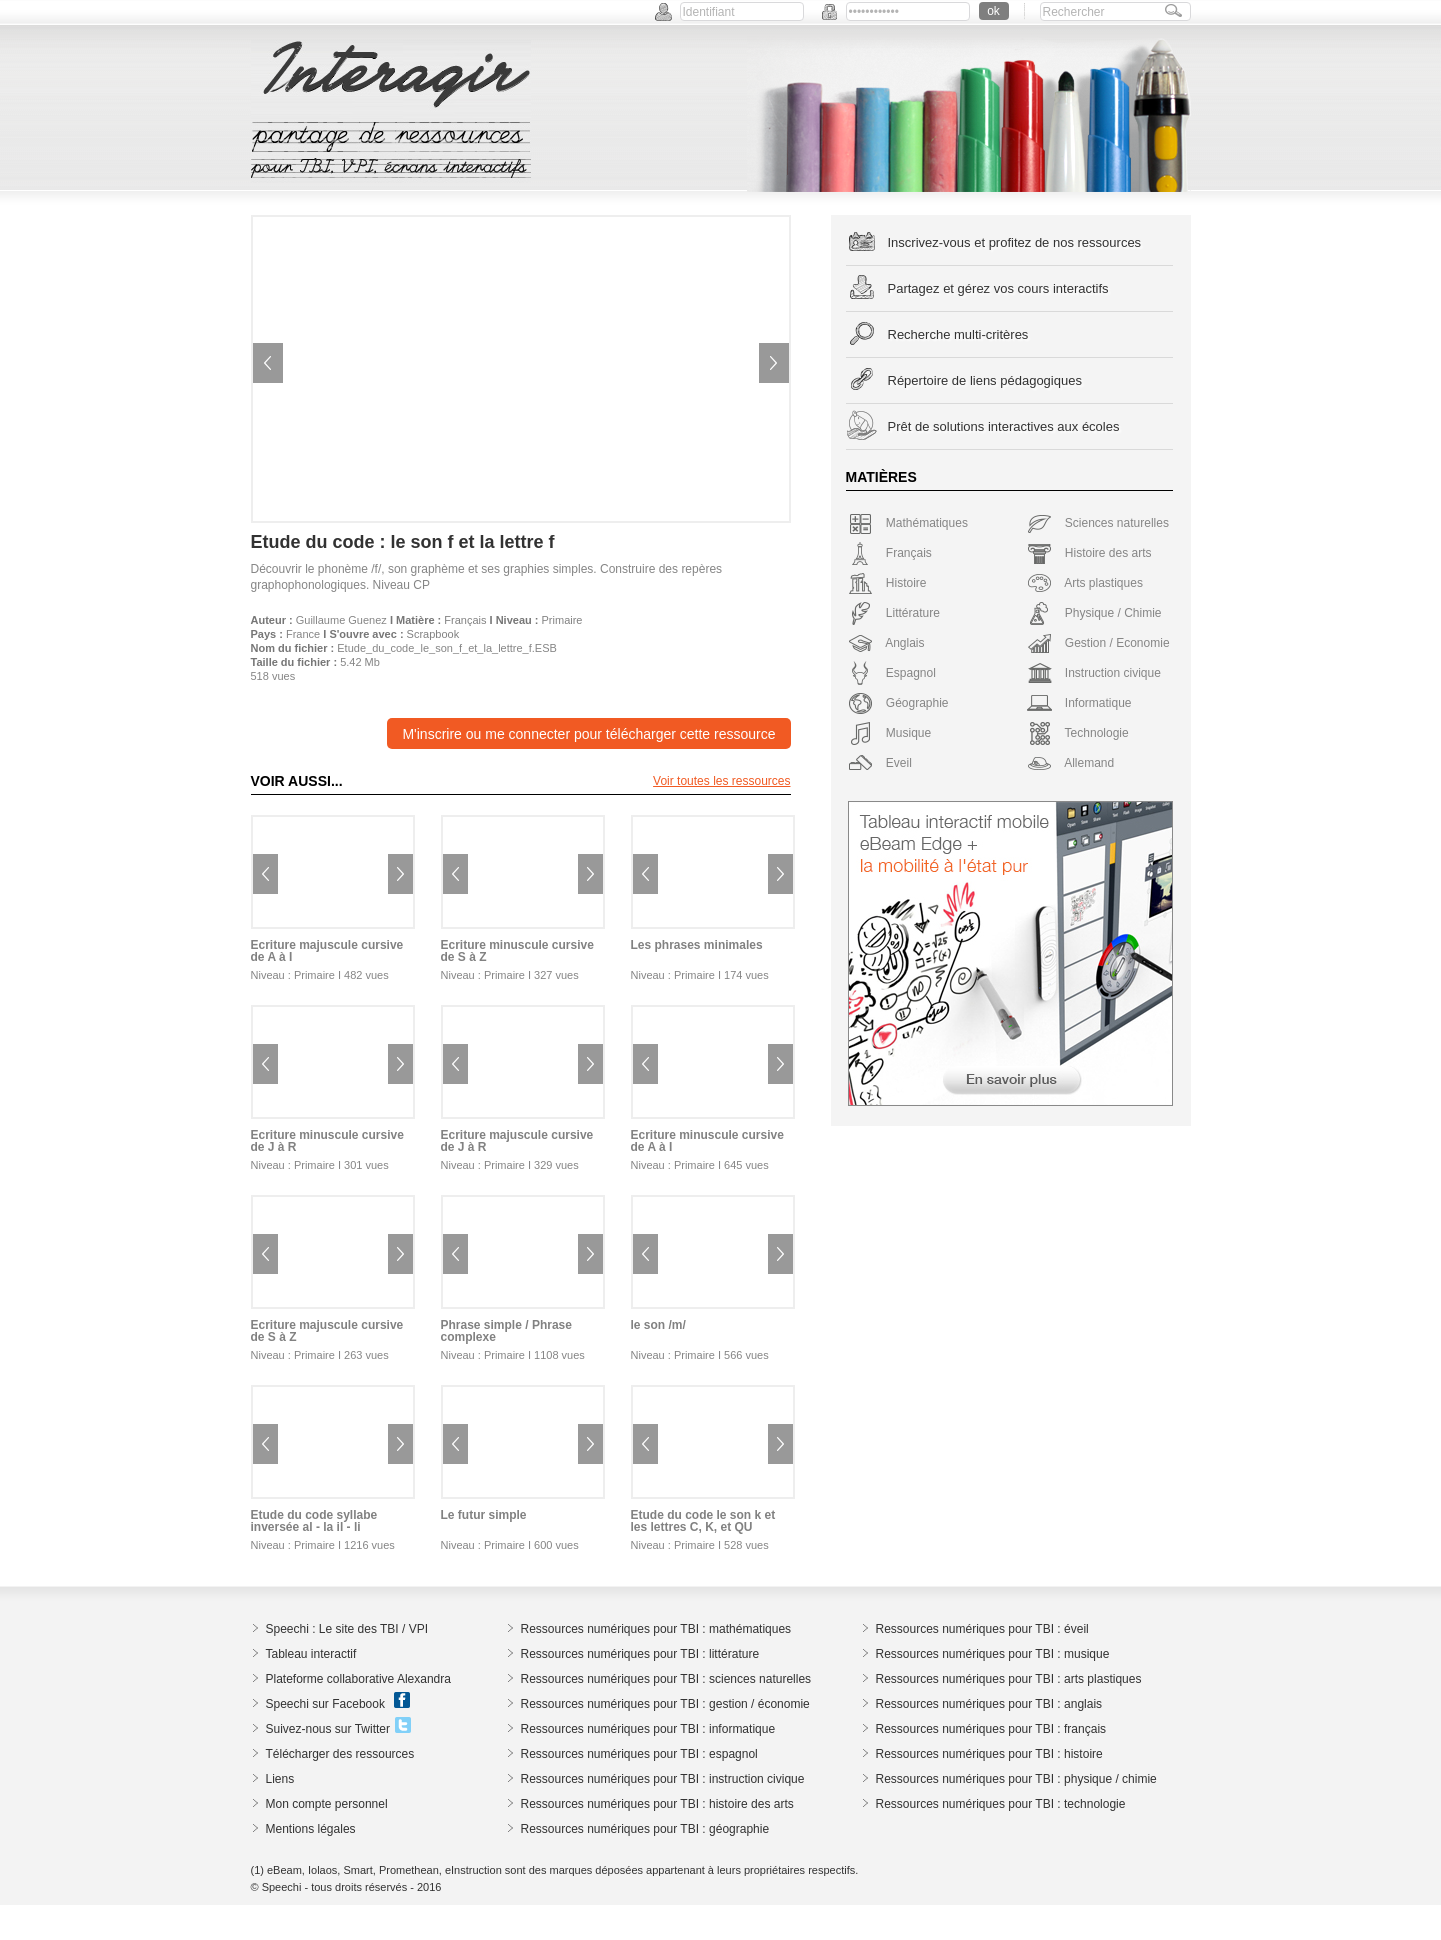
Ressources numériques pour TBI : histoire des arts (657, 1804)
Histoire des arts (1089, 553)
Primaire (562, 620)
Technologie (1078, 733)
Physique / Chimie (1094, 613)
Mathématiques (908, 523)
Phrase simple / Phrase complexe (506, 1331)
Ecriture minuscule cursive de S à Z (517, 951)
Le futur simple (484, 1515)
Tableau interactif (311, 1654)
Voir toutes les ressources (721, 781)
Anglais (886, 643)
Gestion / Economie (1098, 643)
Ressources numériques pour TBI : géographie (645, 1829)
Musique (890, 733)
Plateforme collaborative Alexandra (358, 1679)
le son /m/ (658, 1325)
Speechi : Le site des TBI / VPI (347, 1629)
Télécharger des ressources (340, 1754)
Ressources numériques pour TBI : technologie (1001, 1804)
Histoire (887, 583)
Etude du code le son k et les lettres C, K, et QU (703, 1521)
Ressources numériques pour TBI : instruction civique (663, 1779)
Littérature (894, 613)
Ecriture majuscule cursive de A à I (327, 951)
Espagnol (892, 673)
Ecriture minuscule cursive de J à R (327, 1141)
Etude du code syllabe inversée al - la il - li (314, 1521)
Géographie (898, 703)
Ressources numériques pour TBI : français (991, 1729)
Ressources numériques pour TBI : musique (993, 1654)
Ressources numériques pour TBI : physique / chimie (1016, 1779)
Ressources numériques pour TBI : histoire (989, 1754)
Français (465, 620)
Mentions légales (311, 1829)
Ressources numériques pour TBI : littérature (640, 1654)
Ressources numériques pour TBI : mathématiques (656, 1629)
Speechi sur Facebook (325, 1704)
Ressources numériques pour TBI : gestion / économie (665, 1704)
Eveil (880, 763)
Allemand (1071, 763)
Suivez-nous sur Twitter (328, 1729)
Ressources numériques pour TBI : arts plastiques (1009, 1679)
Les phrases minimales (697, 945)
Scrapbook (433, 634)
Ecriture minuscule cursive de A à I (707, 1141)
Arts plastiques (1085, 583)
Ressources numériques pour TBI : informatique (648, 1729)
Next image (774, 363)
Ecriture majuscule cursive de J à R (517, 1141)
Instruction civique (1094, 673)
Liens (280, 1779)
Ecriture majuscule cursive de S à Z (327, 1331)
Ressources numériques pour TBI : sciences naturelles (666, 1679)
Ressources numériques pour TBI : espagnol (639, 1754)
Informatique (1079, 703)
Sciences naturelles (1098, 523)
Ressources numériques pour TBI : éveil (982, 1629)
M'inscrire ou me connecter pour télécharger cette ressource (588, 734)
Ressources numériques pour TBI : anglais (989, 1704)
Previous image (268, 363)
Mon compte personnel (327, 1804)
